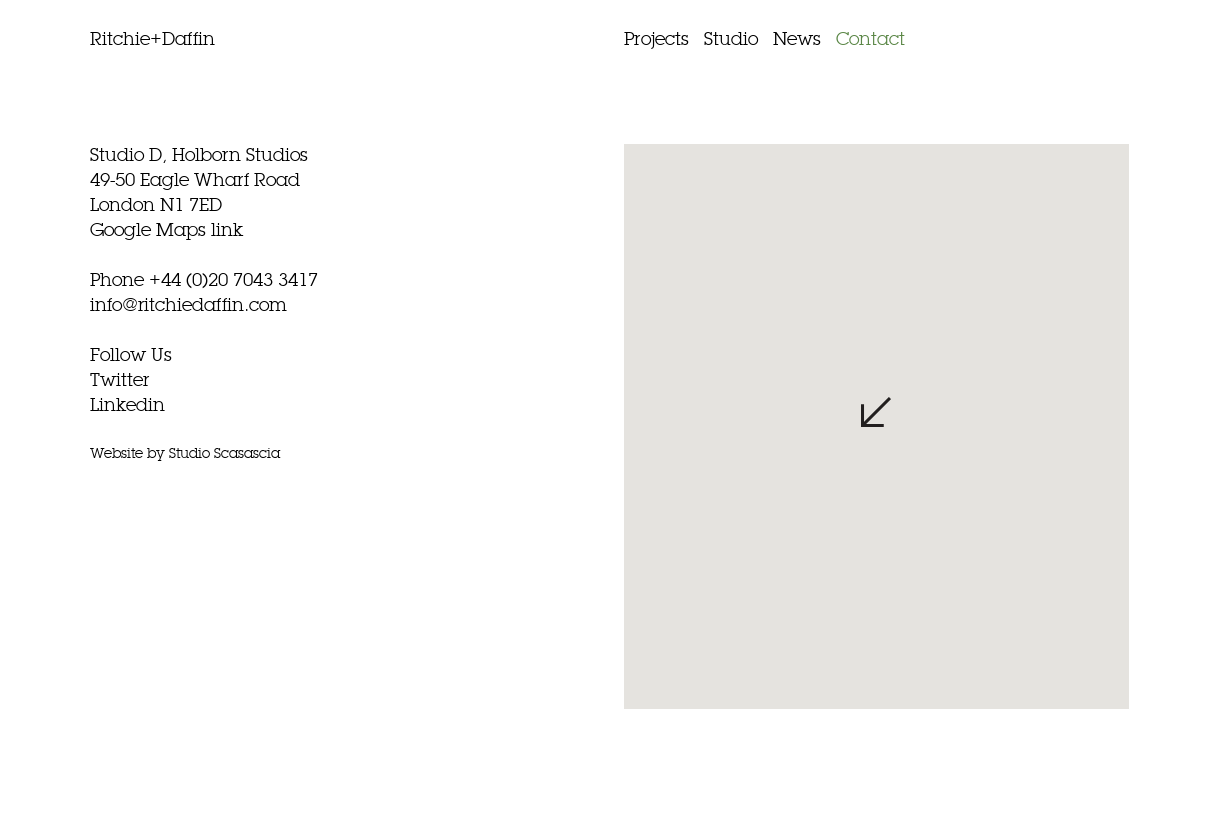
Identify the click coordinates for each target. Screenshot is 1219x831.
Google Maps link (166, 231)
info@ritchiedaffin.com (188, 306)
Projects (656, 40)
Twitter (119, 381)
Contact (870, 40)
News (797, 40)
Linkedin (127, 406)
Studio (731, 40)
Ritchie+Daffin (152, 40)
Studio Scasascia (224, 454)
